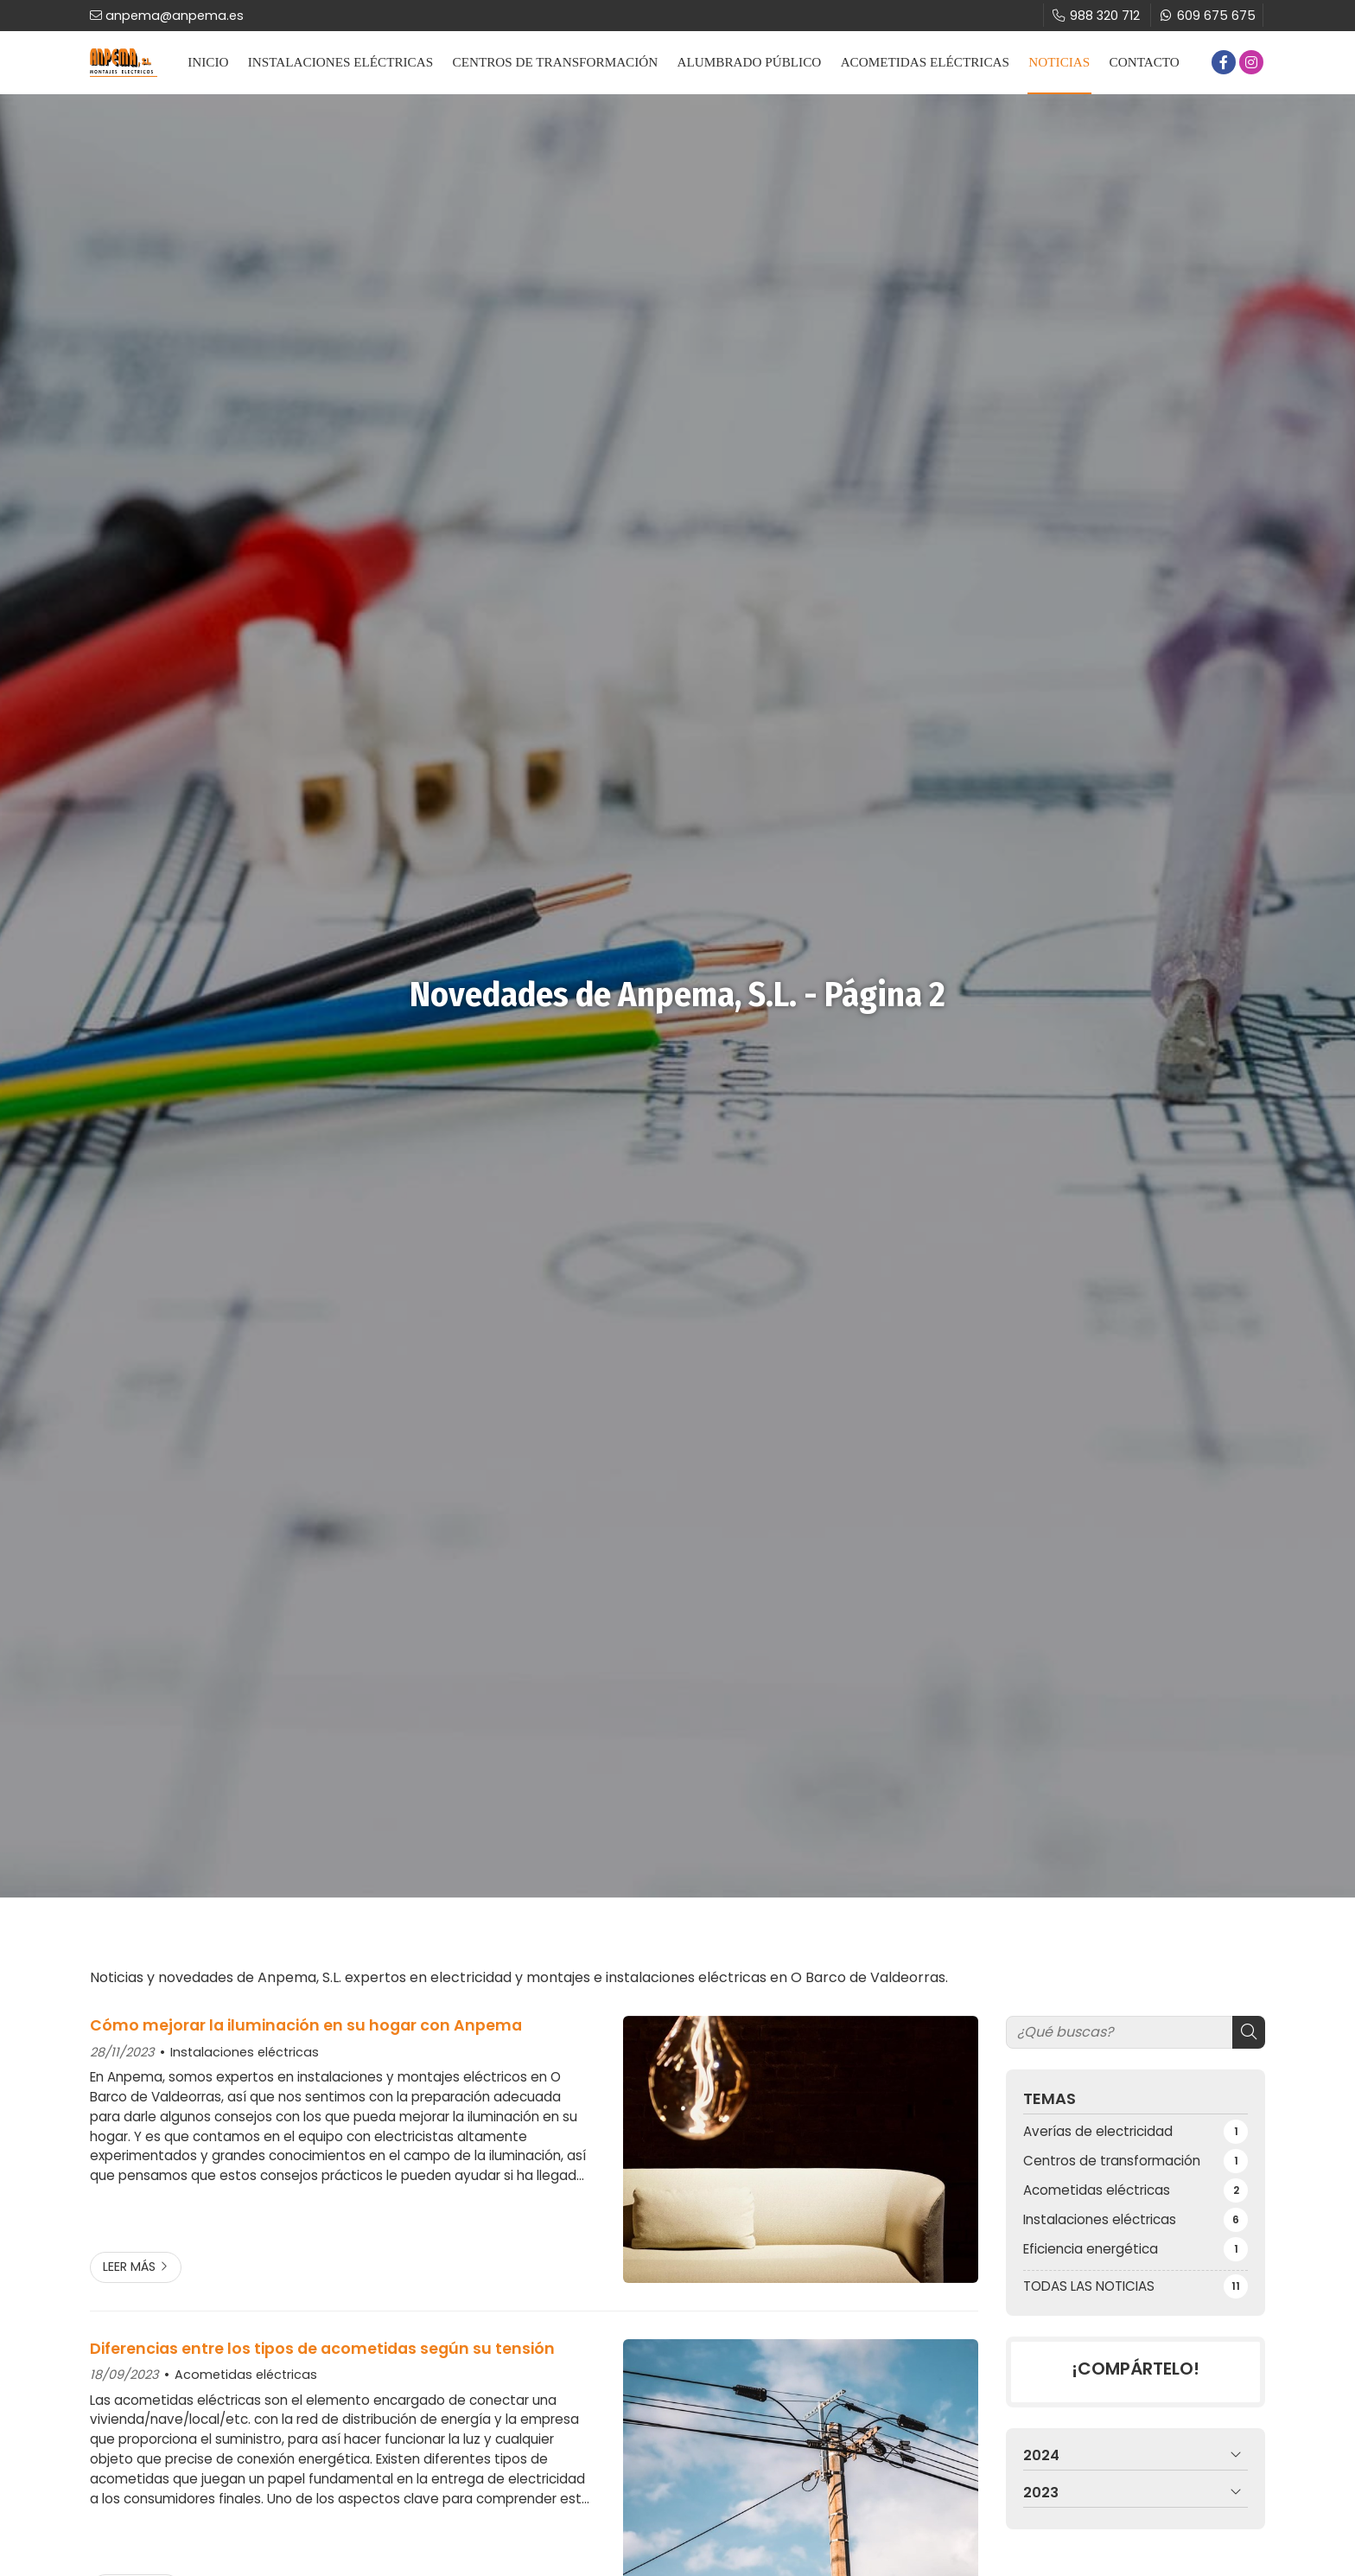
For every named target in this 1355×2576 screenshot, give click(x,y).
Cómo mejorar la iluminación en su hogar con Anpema (306, 2025)
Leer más (129, 2266)
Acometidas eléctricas (246, 2374)
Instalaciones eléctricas (244, 2052)
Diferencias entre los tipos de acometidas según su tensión (322, 2348)
